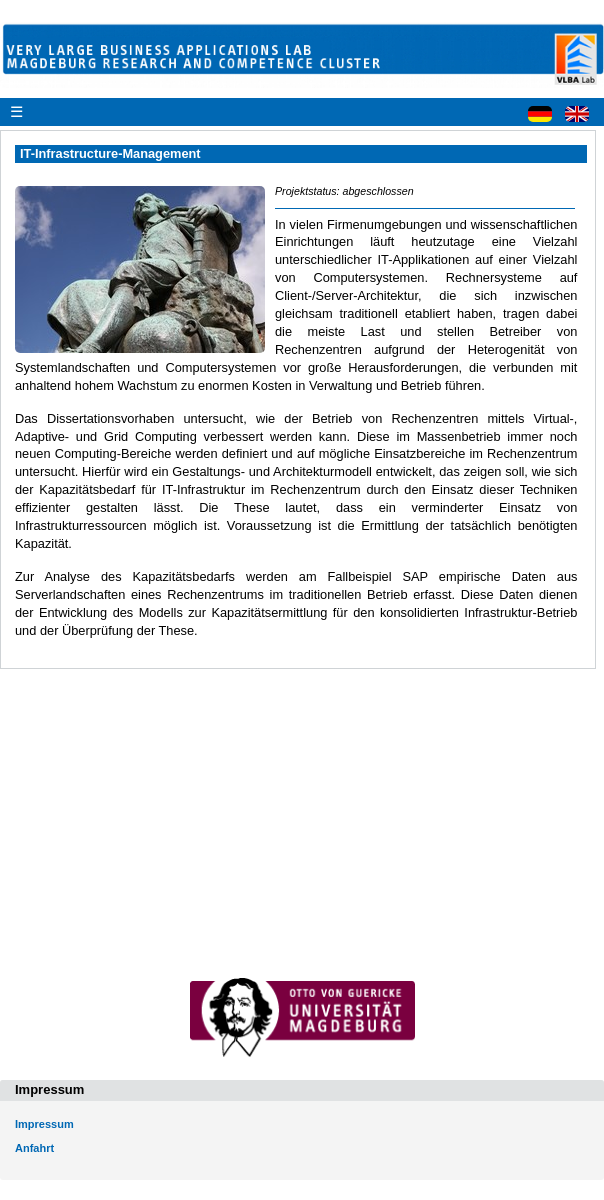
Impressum (44, 1124)
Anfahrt (34, 1148)
